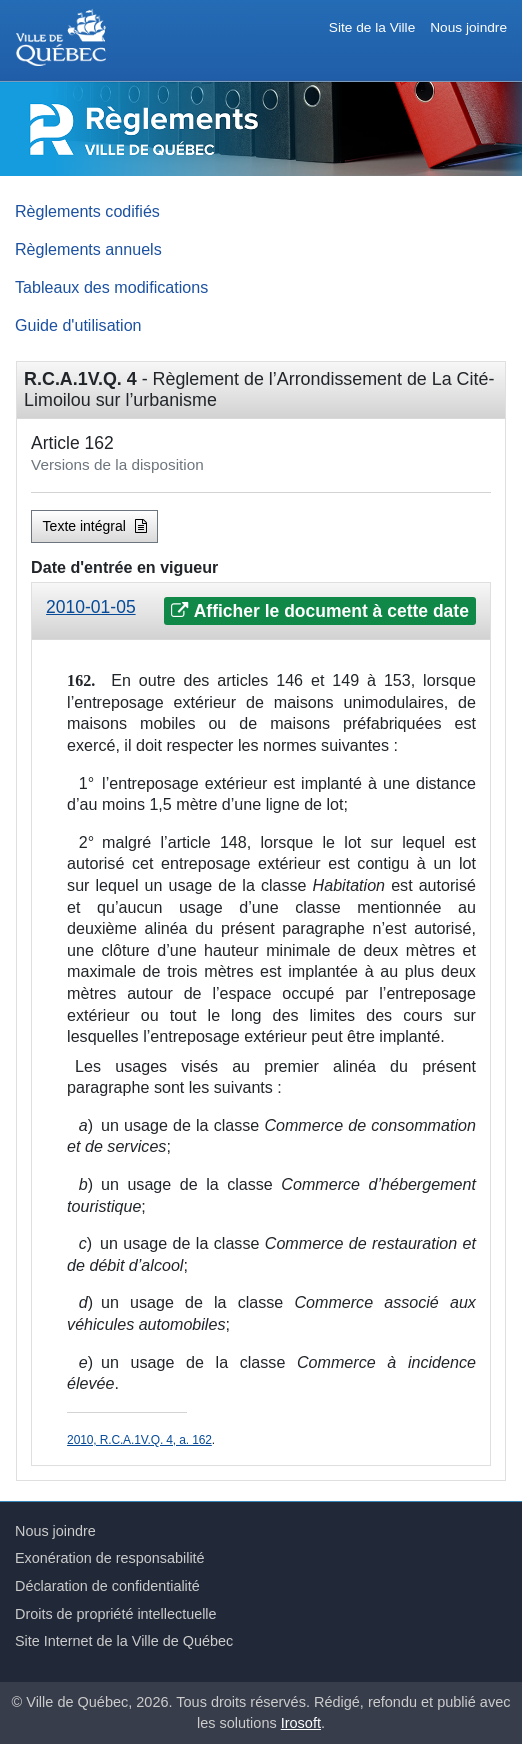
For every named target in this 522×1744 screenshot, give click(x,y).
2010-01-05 (91, 607)
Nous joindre (468, 27)
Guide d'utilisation (78, 325)
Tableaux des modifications (111, 287)
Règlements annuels (88, 249)
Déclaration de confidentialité (107, 1586)
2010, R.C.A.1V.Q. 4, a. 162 (139, 1440)
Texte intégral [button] (95, 526)
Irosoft (301, 1723)
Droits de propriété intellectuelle (116, 1614)
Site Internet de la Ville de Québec (124, 1641)
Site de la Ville (372, 27)
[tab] (261, 611)
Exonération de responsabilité (110, 1558)
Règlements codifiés (87, 211)
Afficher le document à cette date (319, 611)
